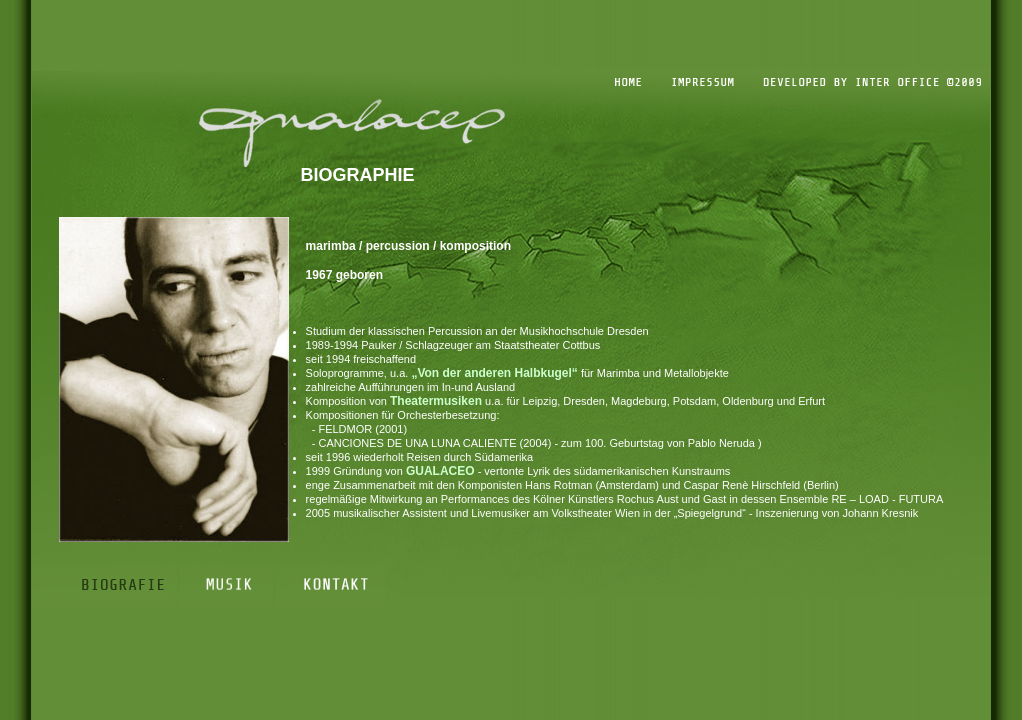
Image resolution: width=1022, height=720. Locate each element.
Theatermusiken (436, 401)
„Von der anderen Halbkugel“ (494, 373)
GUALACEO (440, 471)
